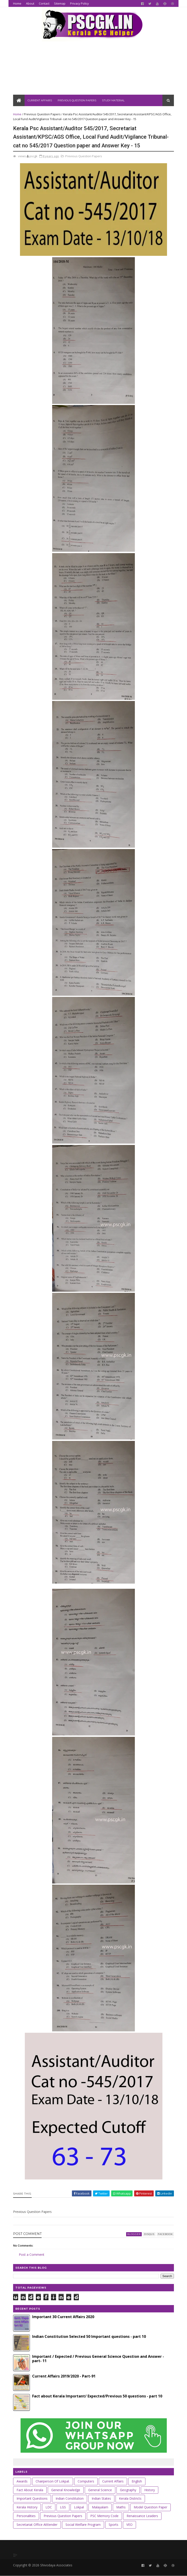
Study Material (113, 100)
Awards (22, 2481)
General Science (100, 2490)
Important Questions (32, 2498)
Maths (121, 2507)
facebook (165, 2234)
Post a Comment (31, 2254)
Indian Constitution (70, 2498)
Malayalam (100, 2507)
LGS (63, 2507)
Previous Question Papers (77, 100)
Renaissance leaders (142, 2516)
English (137, 2481)
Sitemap (59, 3)
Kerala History (27, 2507)
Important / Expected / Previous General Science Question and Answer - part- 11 (98, 2358)
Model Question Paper (150, 2507)
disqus (149, 2234)
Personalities (26, 2516)
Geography (128, 2490)
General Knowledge (65, 2490)
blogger (134, 2234)
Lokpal (79, 2507)
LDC (48, 2507)
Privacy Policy (79, 3)
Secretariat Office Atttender (37, 2524)
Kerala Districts (130, 2498)
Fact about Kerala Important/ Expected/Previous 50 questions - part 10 (97, 2396)
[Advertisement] (93, 62)
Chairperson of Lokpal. (53, 2481)
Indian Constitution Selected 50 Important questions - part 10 (89, 2336)
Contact (44, 3)
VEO (129, 2524)
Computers (86, 2481)
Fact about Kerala (30, 2490)
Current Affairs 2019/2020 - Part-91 (64, 2376)
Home (17, 3)
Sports (113, 2524)
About (30, 3)
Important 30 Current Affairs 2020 (63, 2316)
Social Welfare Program (83, 2524)
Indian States (101, 2498)
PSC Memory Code (104, 2516)
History (149, 2490)
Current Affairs (40, 100)
